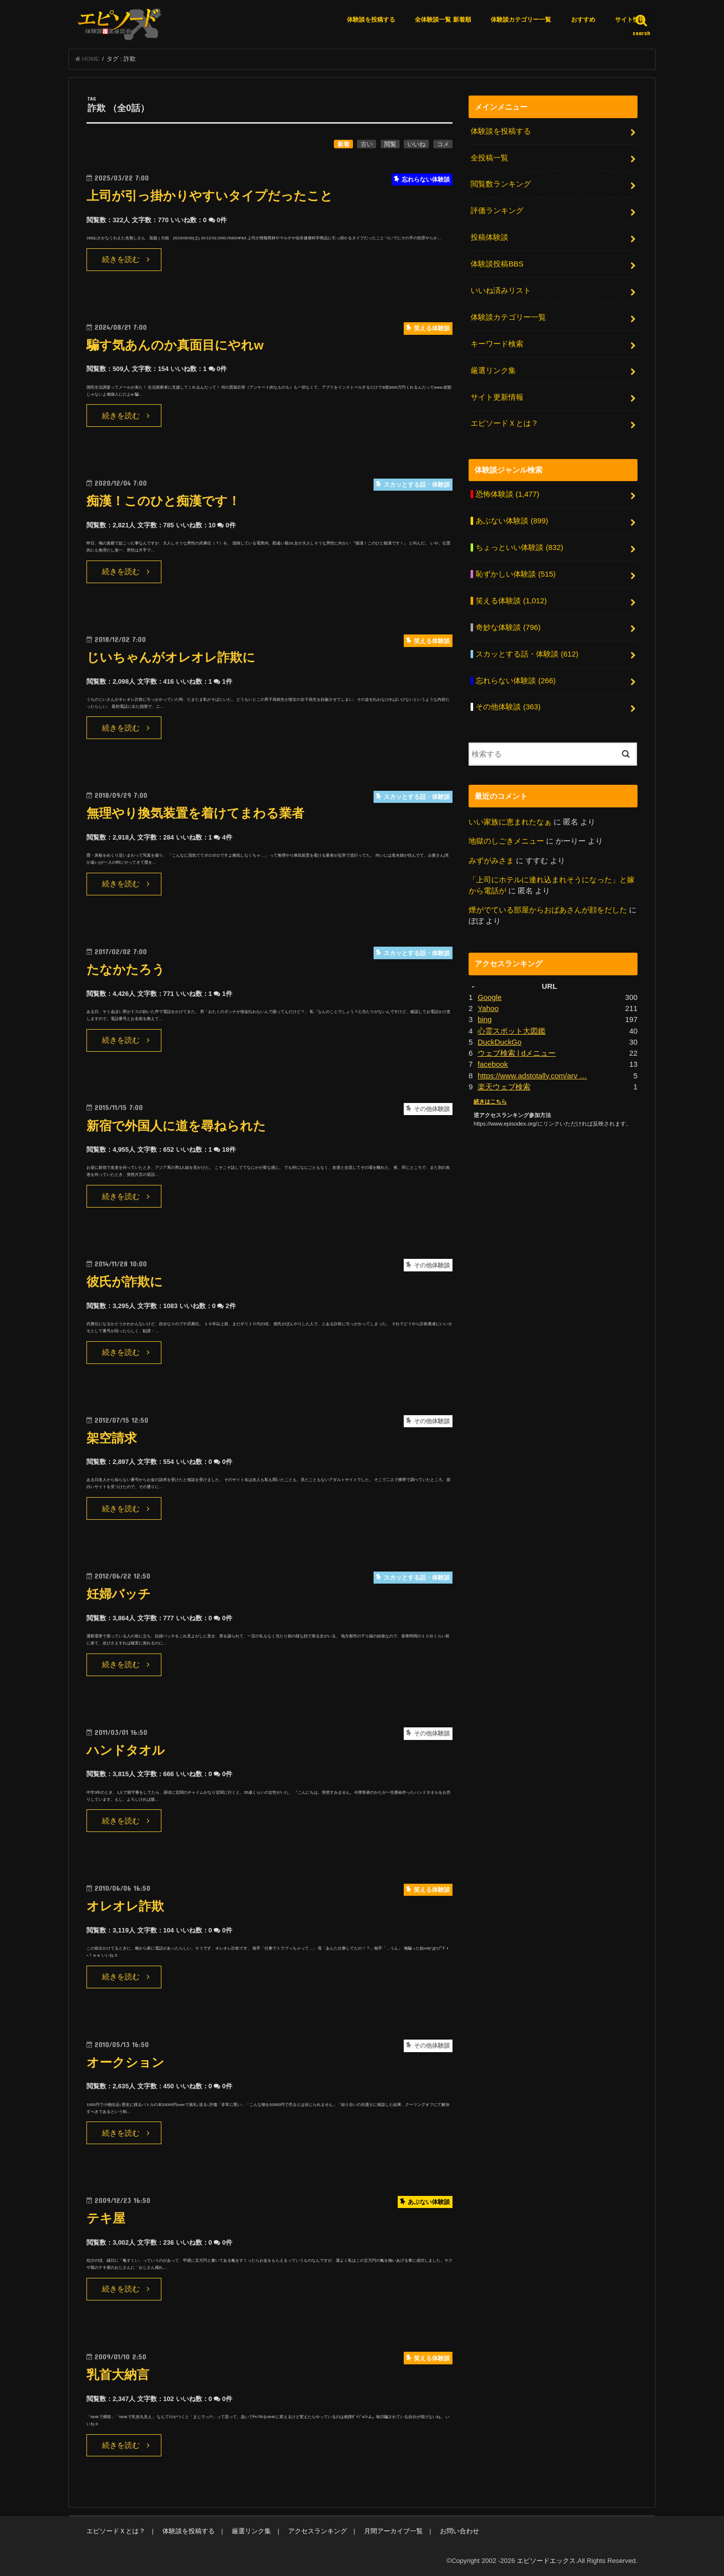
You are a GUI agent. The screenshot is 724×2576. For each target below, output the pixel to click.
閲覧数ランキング (501, 184)
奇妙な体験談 (508, 627)
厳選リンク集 (493, 370)
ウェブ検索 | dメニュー (517, 1053)
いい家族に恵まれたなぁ (510, 822)
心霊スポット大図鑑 (512, 1031)
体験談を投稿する (371, 19)
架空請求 (111, 1438)
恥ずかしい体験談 (516, 574)
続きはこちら (490, 1101)
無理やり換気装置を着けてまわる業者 (195, 813)
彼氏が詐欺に (124, 1282)
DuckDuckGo (499, 1042)
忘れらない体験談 (516, 681)
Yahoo (488, 1008)
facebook (493, 1064)
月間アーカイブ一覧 (393, 2531)
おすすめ (583, 19)
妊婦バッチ (118, 1594)
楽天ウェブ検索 (504, 1087)
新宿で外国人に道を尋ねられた (176, 1126)
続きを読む (121, 259)
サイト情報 (630, 19)
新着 (343, 144)
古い (366, 144)
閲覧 (390, 144)
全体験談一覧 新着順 (443, 19)
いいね (416, 144)
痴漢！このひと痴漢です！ (163, 501)
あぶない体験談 (512, 521)
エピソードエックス (546, 2560)
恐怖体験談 (507, 494)
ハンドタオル (125, 1750)
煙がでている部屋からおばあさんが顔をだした (548, 910)
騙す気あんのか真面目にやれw (174, 345)
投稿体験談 (489, 237)
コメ (443, 144)
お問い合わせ (459, 2531)
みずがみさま (491, 861)
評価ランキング (497, 211)
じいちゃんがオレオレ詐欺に (170, 657)
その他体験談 (508, 707)
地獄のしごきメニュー (506, 841)
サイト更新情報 (497, 397)
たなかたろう (125, 969)
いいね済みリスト (501, 291)
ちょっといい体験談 (519, 547)
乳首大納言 (117, 2374)
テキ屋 (105, 2218)
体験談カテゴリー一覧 (521, 19)
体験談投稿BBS (497, 264)
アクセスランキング (317, 2531)
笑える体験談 (511, 601)
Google (490, 997)
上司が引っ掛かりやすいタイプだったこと (209, 196)
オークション (125, 2062)
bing (485, 1020)
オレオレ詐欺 (125, 1906)
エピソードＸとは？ (504, 423)
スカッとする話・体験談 (527, 654)
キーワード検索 (497, 344)
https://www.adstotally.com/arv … (532, 1076)
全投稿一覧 (489, 158)
